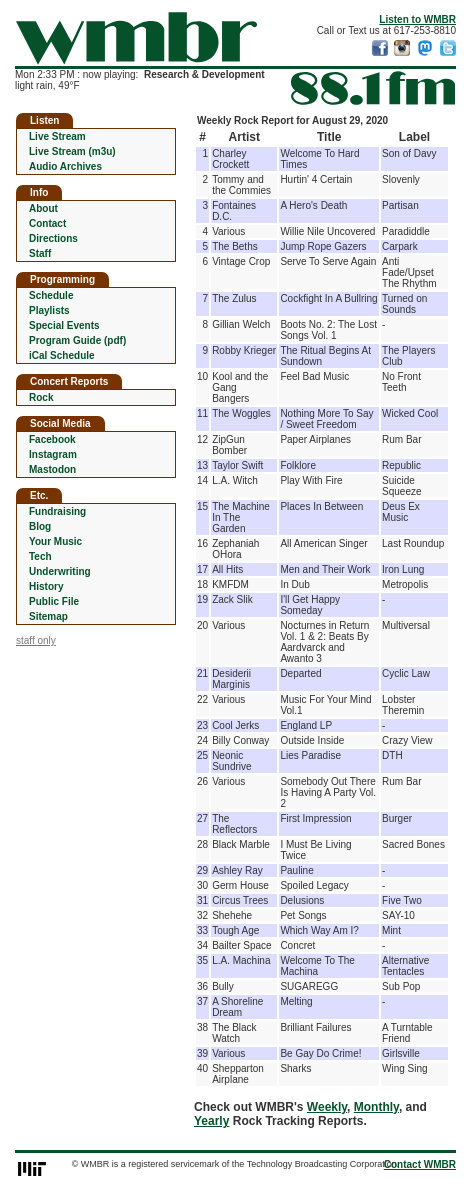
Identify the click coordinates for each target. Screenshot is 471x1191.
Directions (53, 238)
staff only (36, 640)
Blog (40, 526)
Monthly (376, 1107)
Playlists (49, 310)
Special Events (64, 325)
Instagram (53, 454)
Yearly (211, 1121)
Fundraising (57, 511)
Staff (40, 253)
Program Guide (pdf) (77, 340)
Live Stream (57, 136)
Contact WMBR (420, 1164)
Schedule (51, 295)
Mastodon (52, 469)
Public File (54, 601)
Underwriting (60, 571)
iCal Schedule (62, 355)
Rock (41, 397)
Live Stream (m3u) (72, 151)
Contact (47, 223)
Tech (40, 556)
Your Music (55, 541)
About (43, 208)
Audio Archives (65, 166)
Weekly (327, 1107)
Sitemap (48, 616)
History (46, 586)
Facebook (52, 439)
